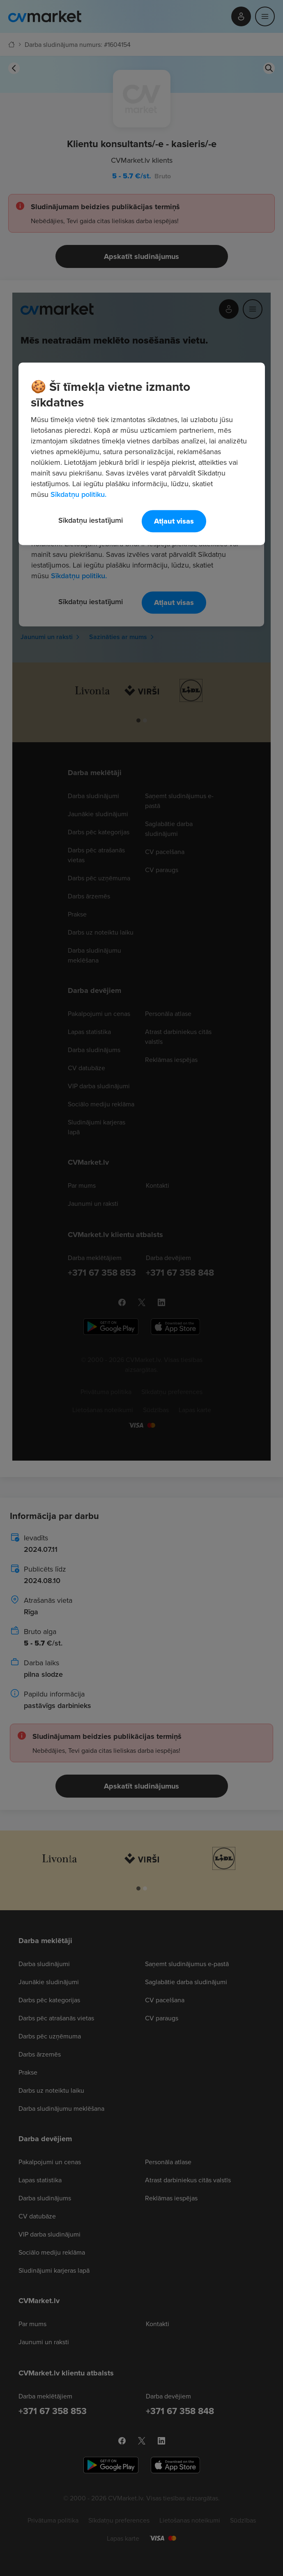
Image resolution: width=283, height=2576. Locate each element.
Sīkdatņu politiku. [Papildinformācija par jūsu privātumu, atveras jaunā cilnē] (78, 494)
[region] (141, 453)
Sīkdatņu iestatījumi (90, 520)
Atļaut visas (174, 521)
